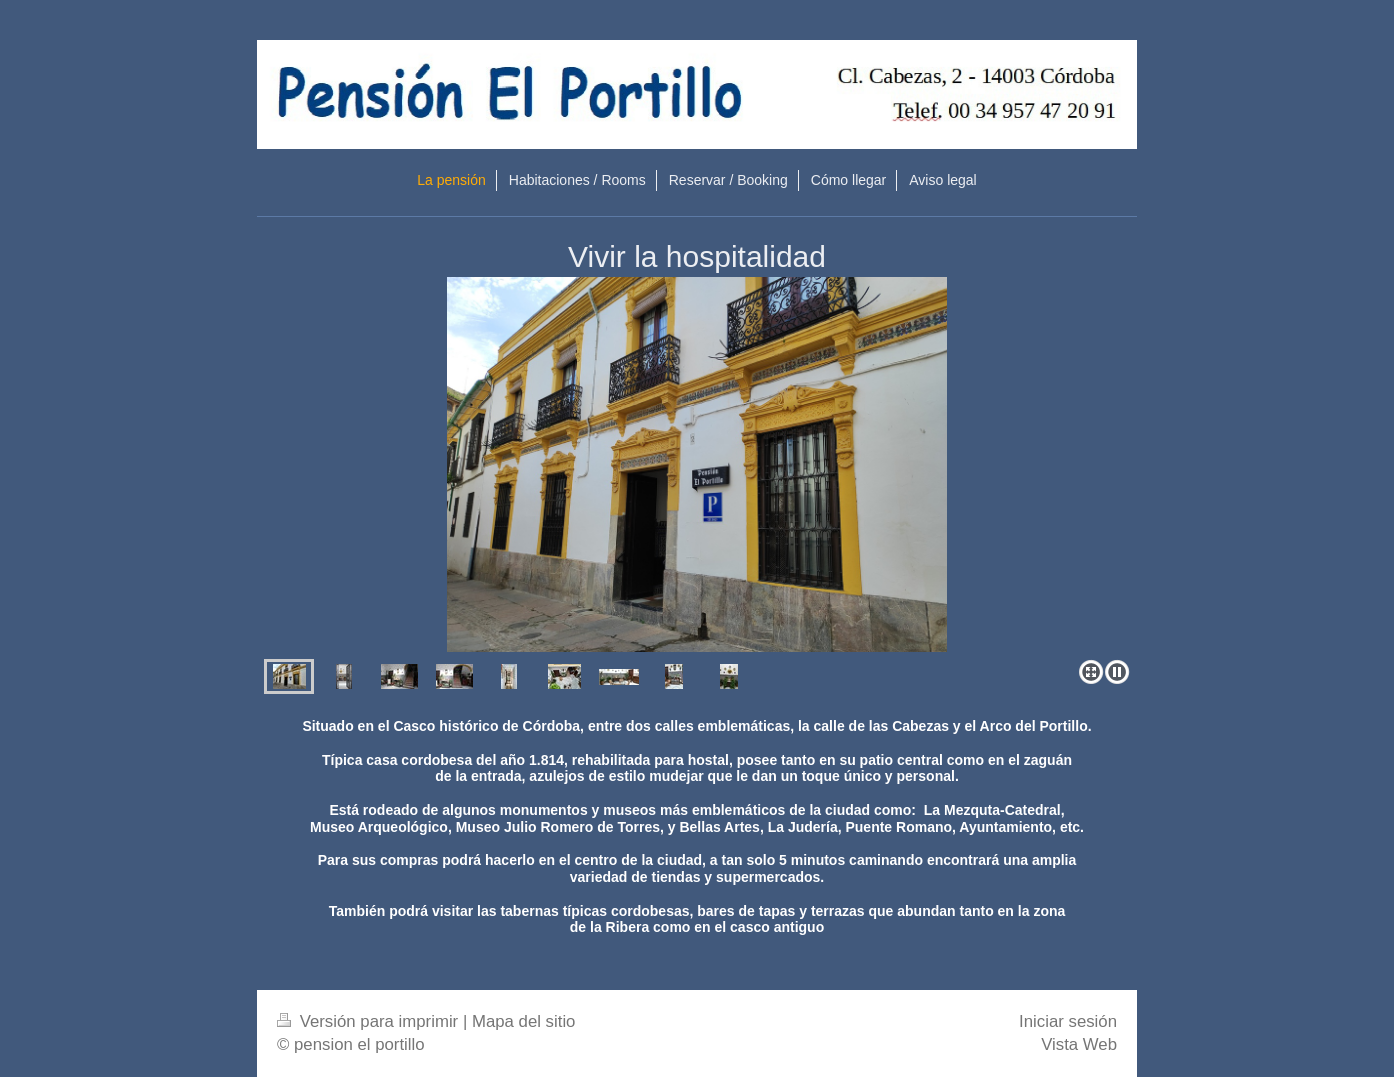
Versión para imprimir (370, 1021)
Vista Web (1079, 1044)
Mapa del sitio (524, 1021)
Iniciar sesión (1068, 1021)
